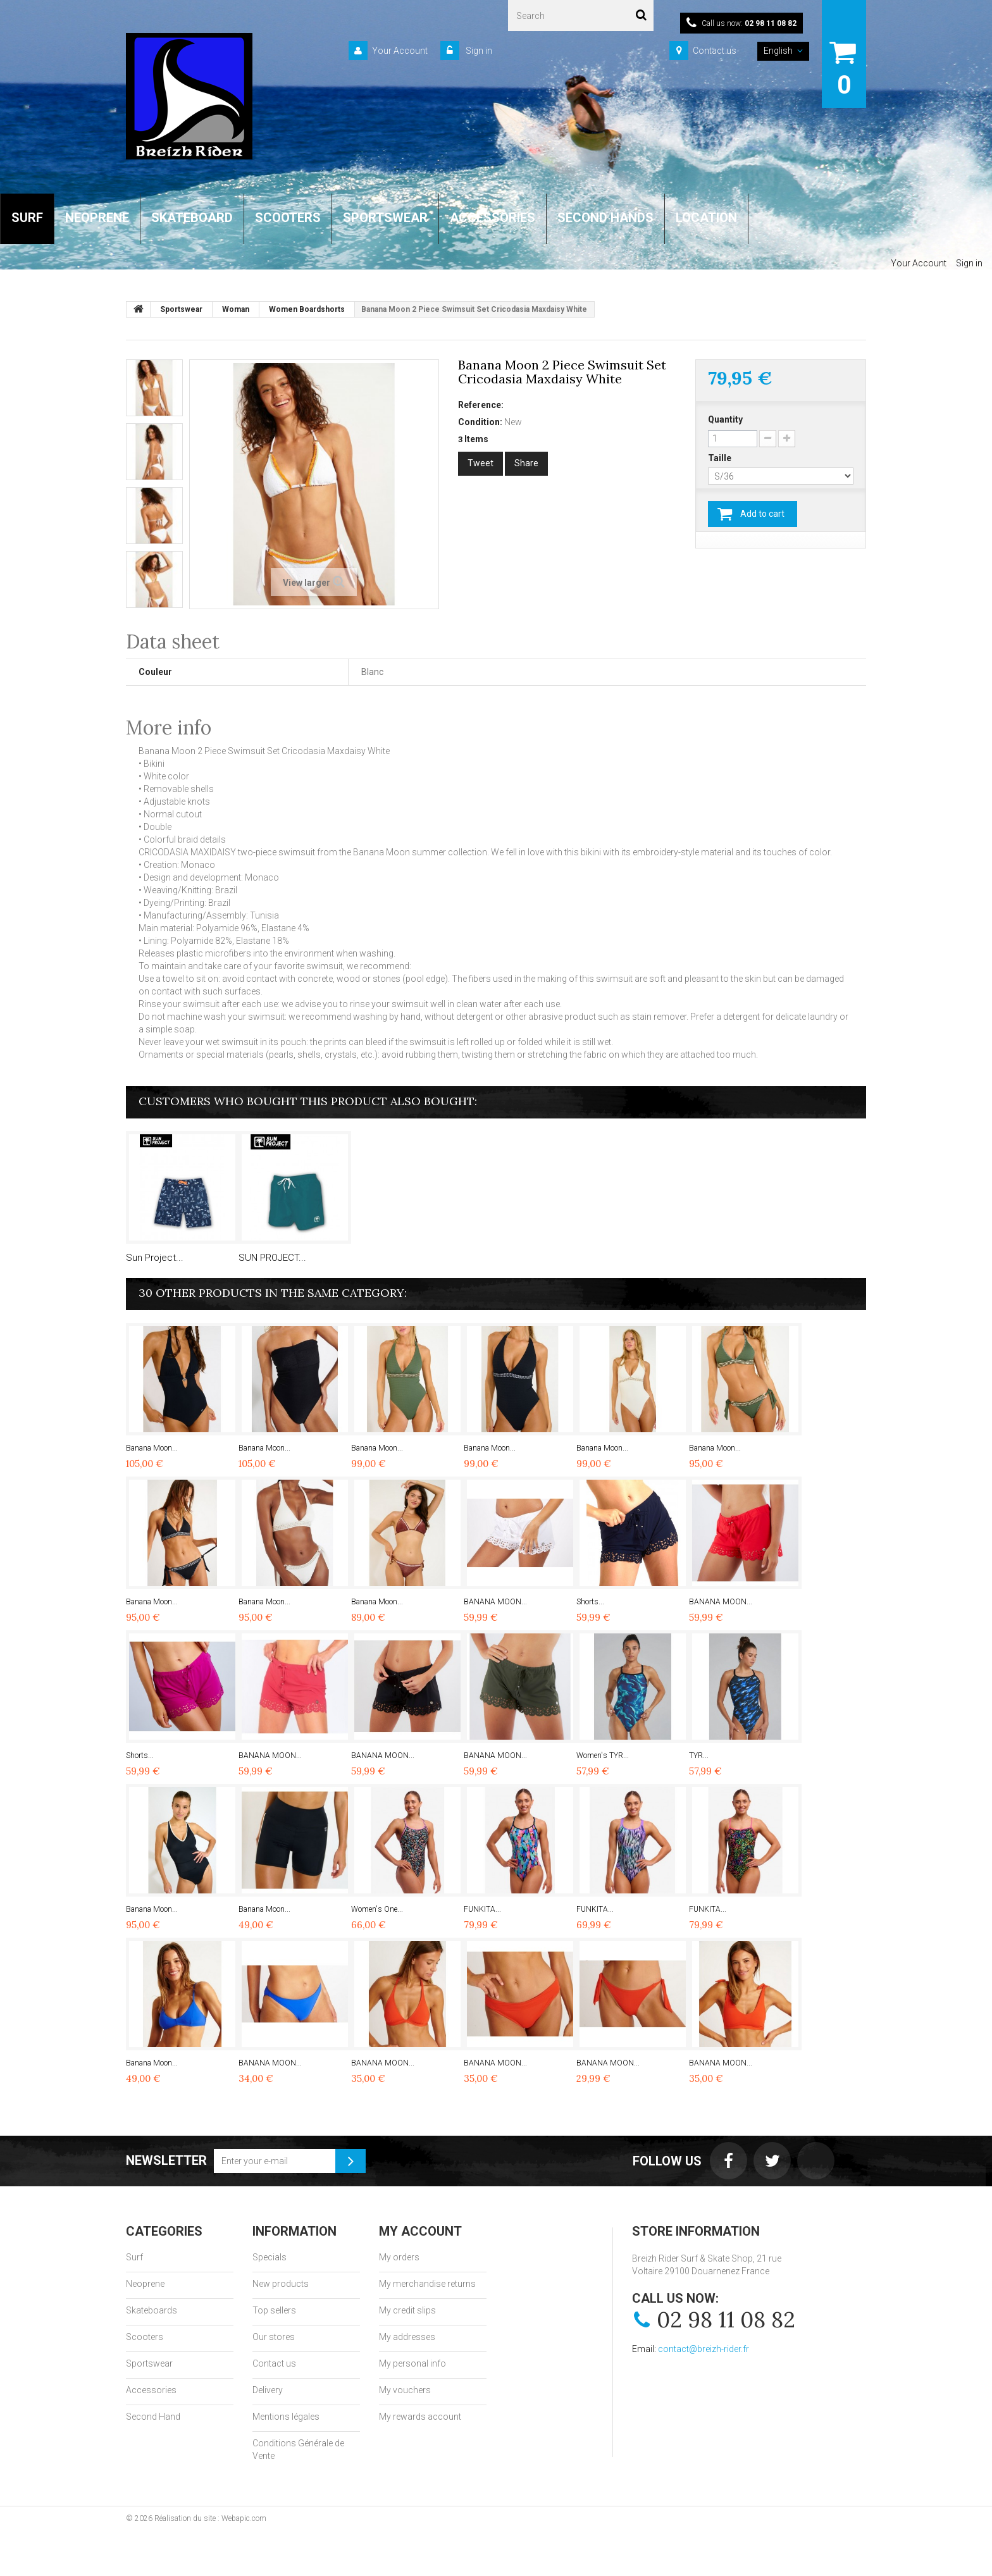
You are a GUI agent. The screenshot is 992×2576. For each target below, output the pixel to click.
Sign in (478, 51)
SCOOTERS (288, 217)
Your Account (400, 51)
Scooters (144, 2337)
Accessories (151, 2390)
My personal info (412, 2363)
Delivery (267, 2390)
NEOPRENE (97, 217)
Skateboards (151, 2310)
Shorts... (590, 1601)
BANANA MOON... (495, 1601)
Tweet (480, 463)
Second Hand (153, 2417)
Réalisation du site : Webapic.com (210, 2518)
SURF (27, 217)
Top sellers (274, 2310)
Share (526, 463)
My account (420, 2231)
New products (280, 2284)
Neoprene (145, 2284)
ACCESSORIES (492, 217)
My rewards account (420, 2417)
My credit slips (407, 2310)
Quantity (725, 419)
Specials (269, 2257)
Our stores (273, 2337)
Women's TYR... (602, 1755)
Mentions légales (285, 2417)
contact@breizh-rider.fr (703, 2349)
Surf (134, 2257)
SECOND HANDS (605, 217)
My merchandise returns (427, 2284)
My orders (399, 2257)
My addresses (407, 2337)
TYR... (699, 1755)
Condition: (480, 422)
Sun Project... (154, 1257)
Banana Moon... (152, 1448)
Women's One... (377, 1909)
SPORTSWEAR (385, 217)
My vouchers (405, 2390)
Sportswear (149, 2363)
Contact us (714, 51)
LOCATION (706, 217)
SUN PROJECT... (272, 1257)
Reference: (481, 405)
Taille (720, 458)
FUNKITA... (482, 1909)
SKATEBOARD (192, 217)
